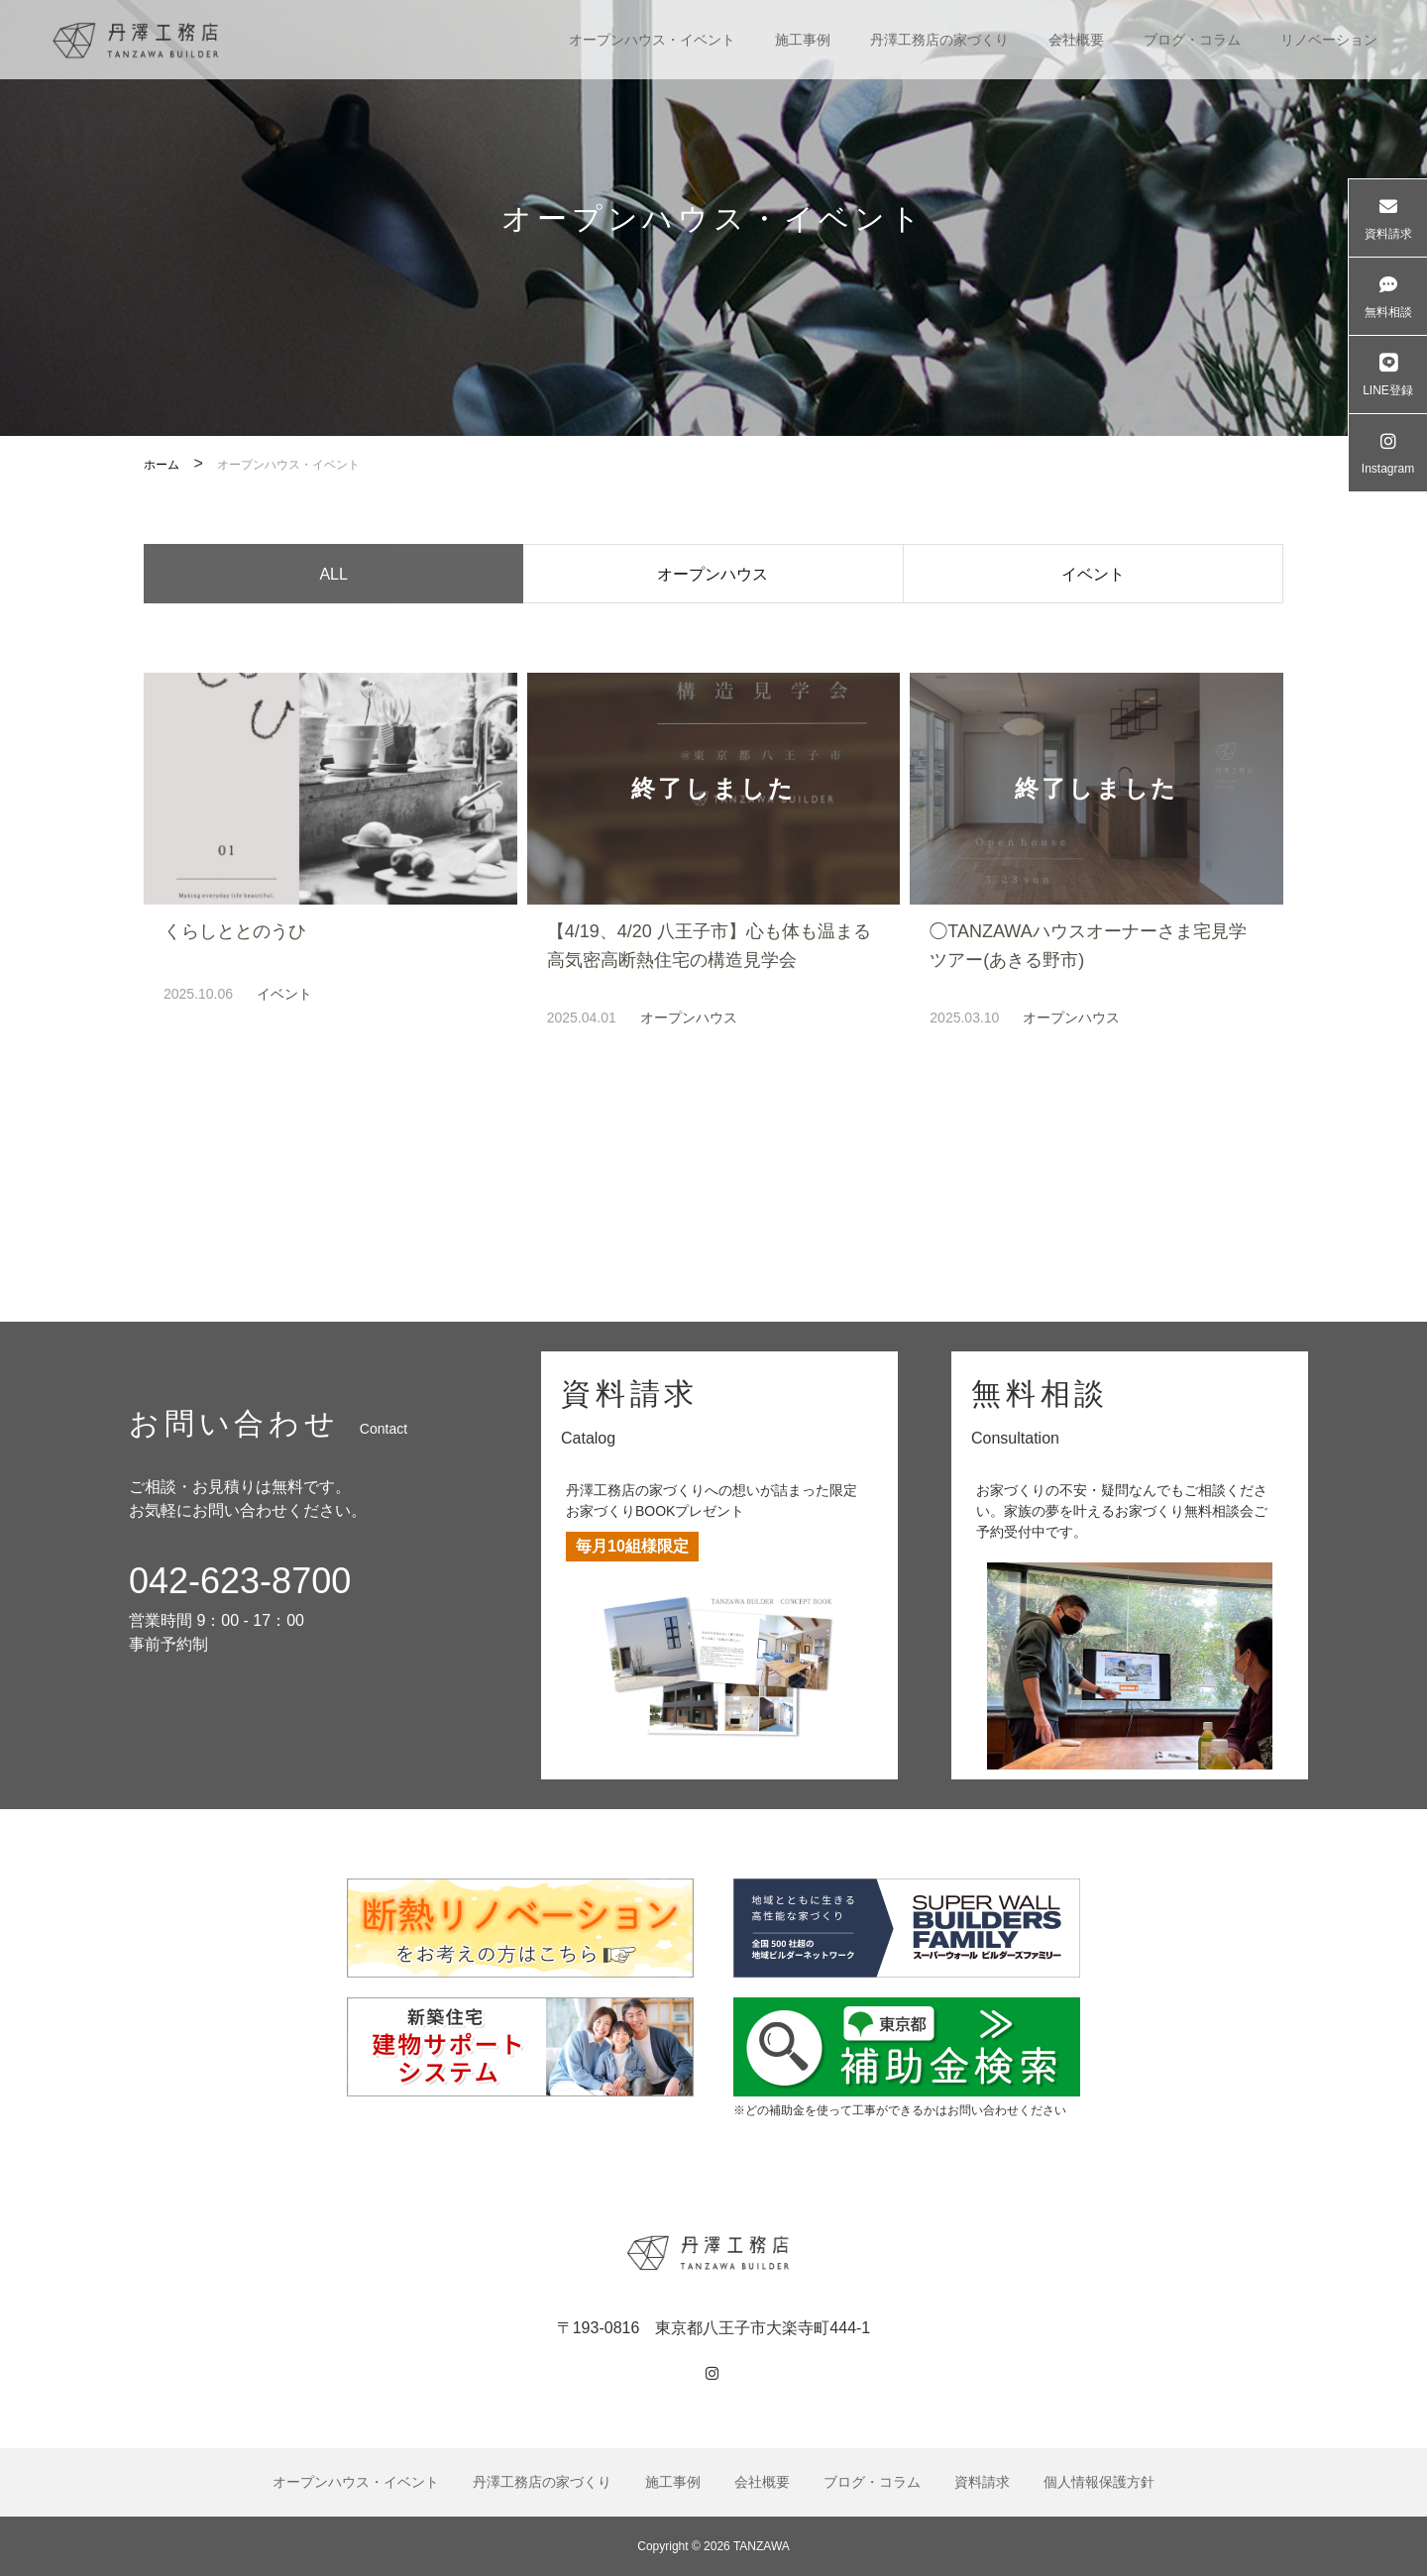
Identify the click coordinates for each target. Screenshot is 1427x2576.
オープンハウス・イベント (652, 40)
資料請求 (982, 2482)
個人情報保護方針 (1098, 2482)
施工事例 (802, 40)
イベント (1093, 577)
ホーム (161, 465)
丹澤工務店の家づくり (939, 40)
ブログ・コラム (1192, 40)
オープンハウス (712, 577)
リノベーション (1328, 40)
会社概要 (1076, 40)
